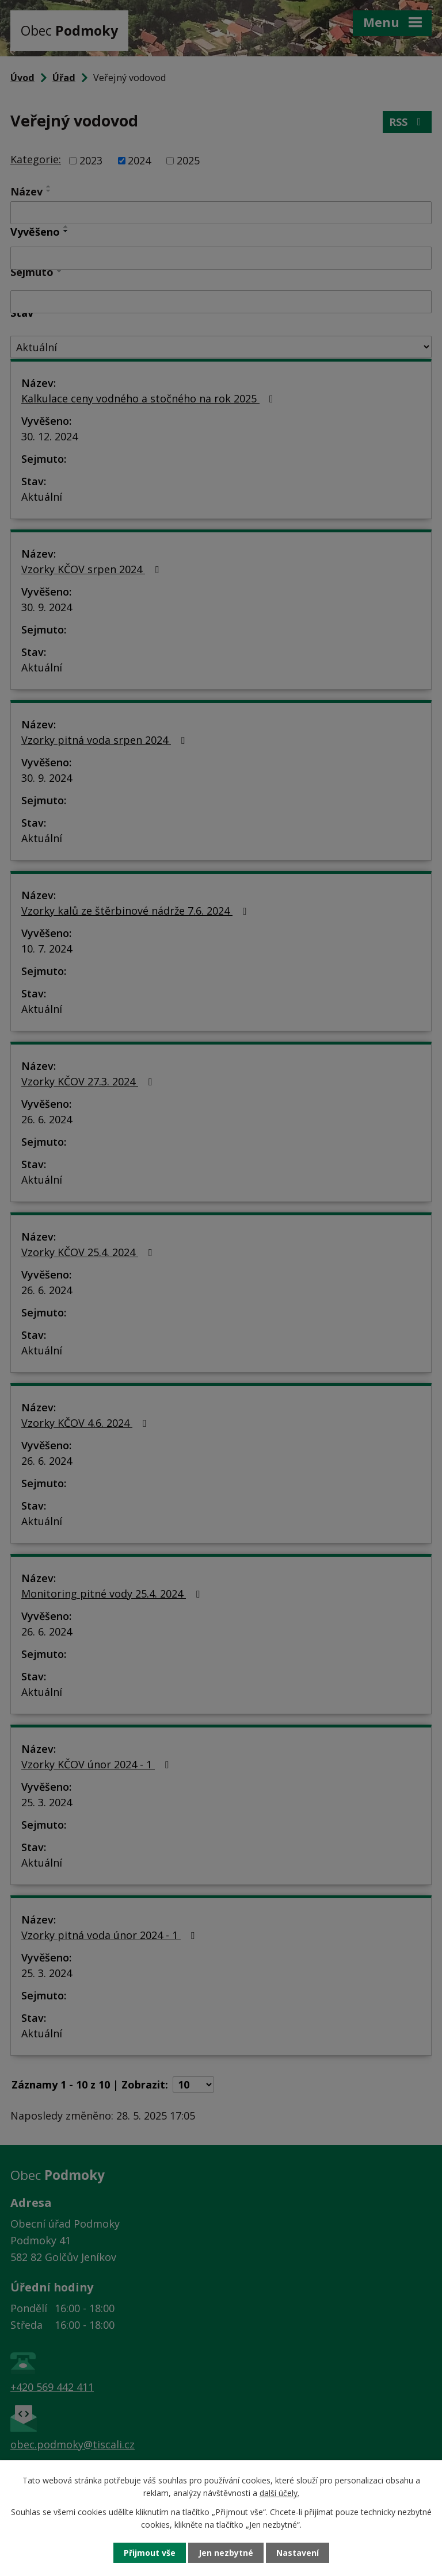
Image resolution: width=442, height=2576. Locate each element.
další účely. (279, 2492)
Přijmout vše (150, 2552)
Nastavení (297, 2552)
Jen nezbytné (226, 2552)
